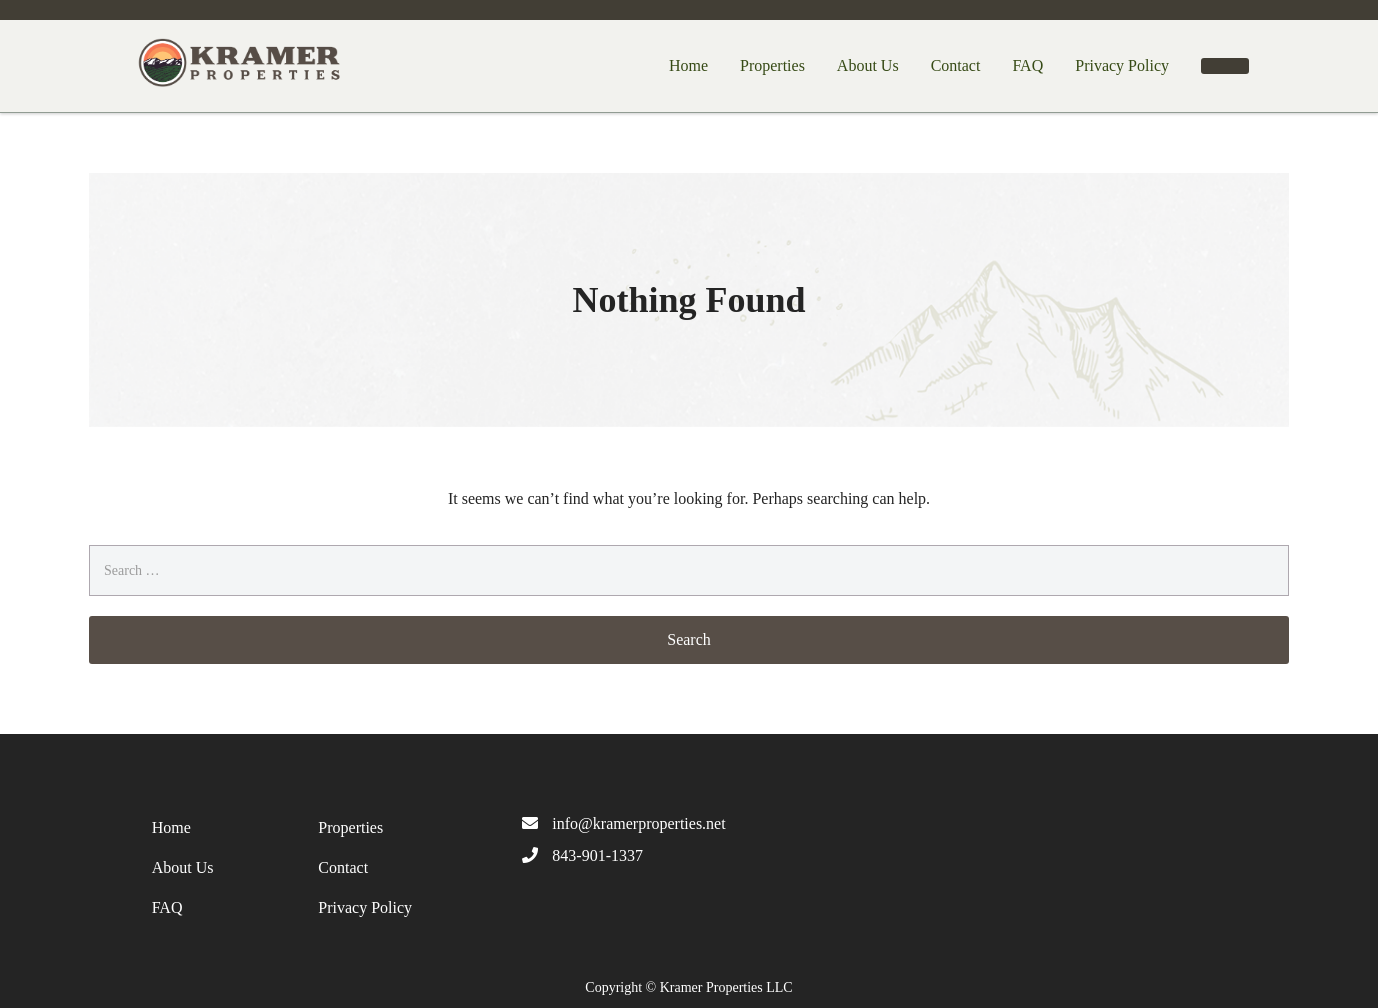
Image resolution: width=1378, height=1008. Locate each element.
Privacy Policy (1122, 65)
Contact (956, 65)
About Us (868, 65)
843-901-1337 (597, 855)
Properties (772, 65)
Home (688, 65)
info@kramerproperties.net (638, 823)
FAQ (1027, 65)
